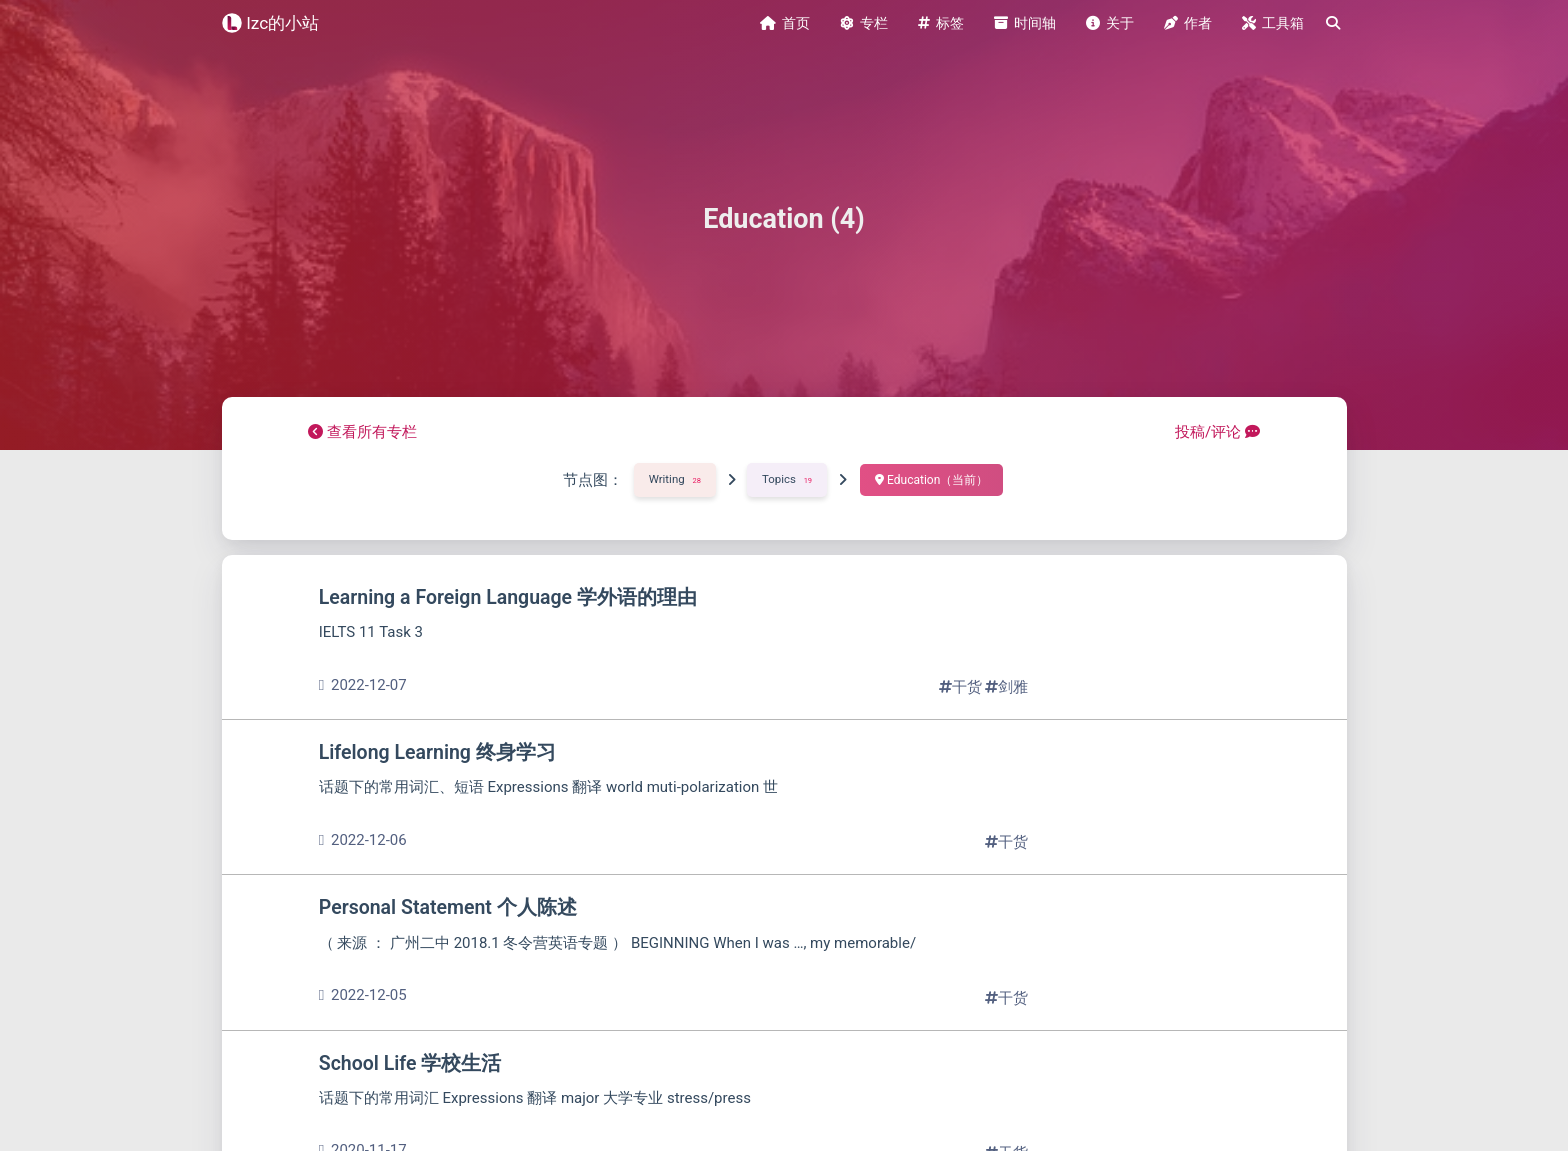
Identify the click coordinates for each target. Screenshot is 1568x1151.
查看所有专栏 (362, 424)
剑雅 (1006, 679)
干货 (962, 679)
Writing (674, 471)
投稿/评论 (1217, 424)
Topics (788, 471)
